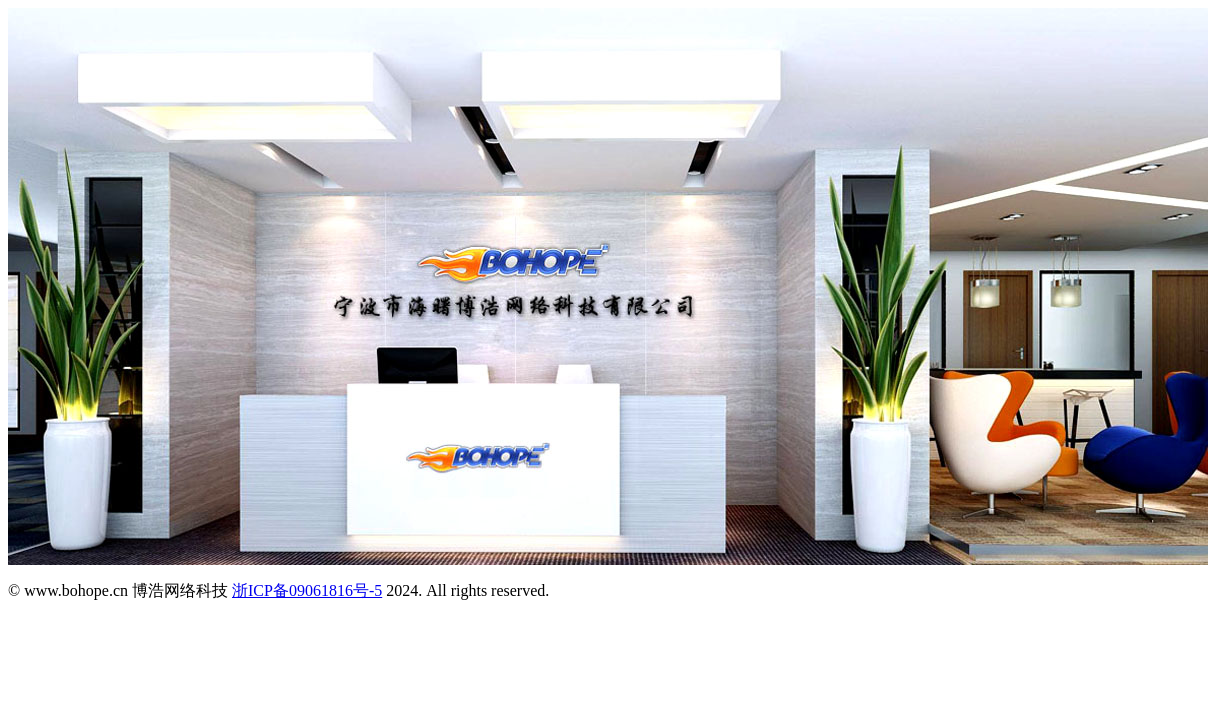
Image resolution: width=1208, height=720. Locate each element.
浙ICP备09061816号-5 (307, 590)
